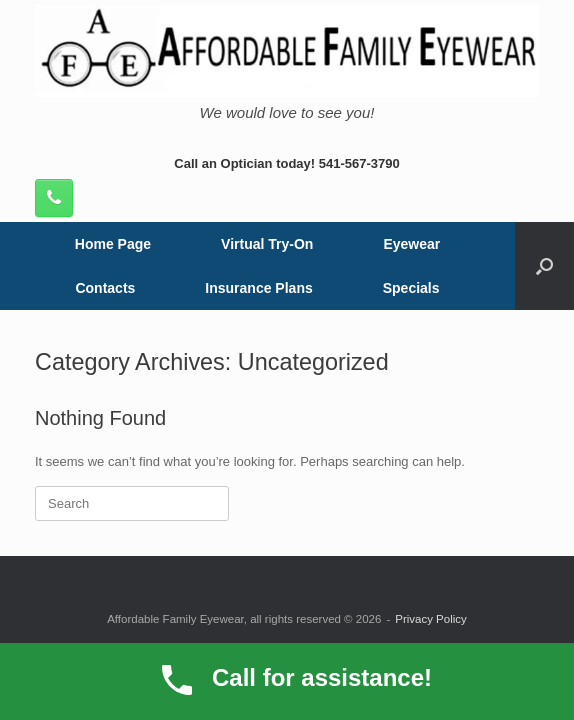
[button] (544, 266)
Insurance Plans (258, 288)
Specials (411, 288)
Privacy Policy (431, 619)
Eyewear (411, 244)
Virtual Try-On (267, 244)
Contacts (105, 288)
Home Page (113, 244)
